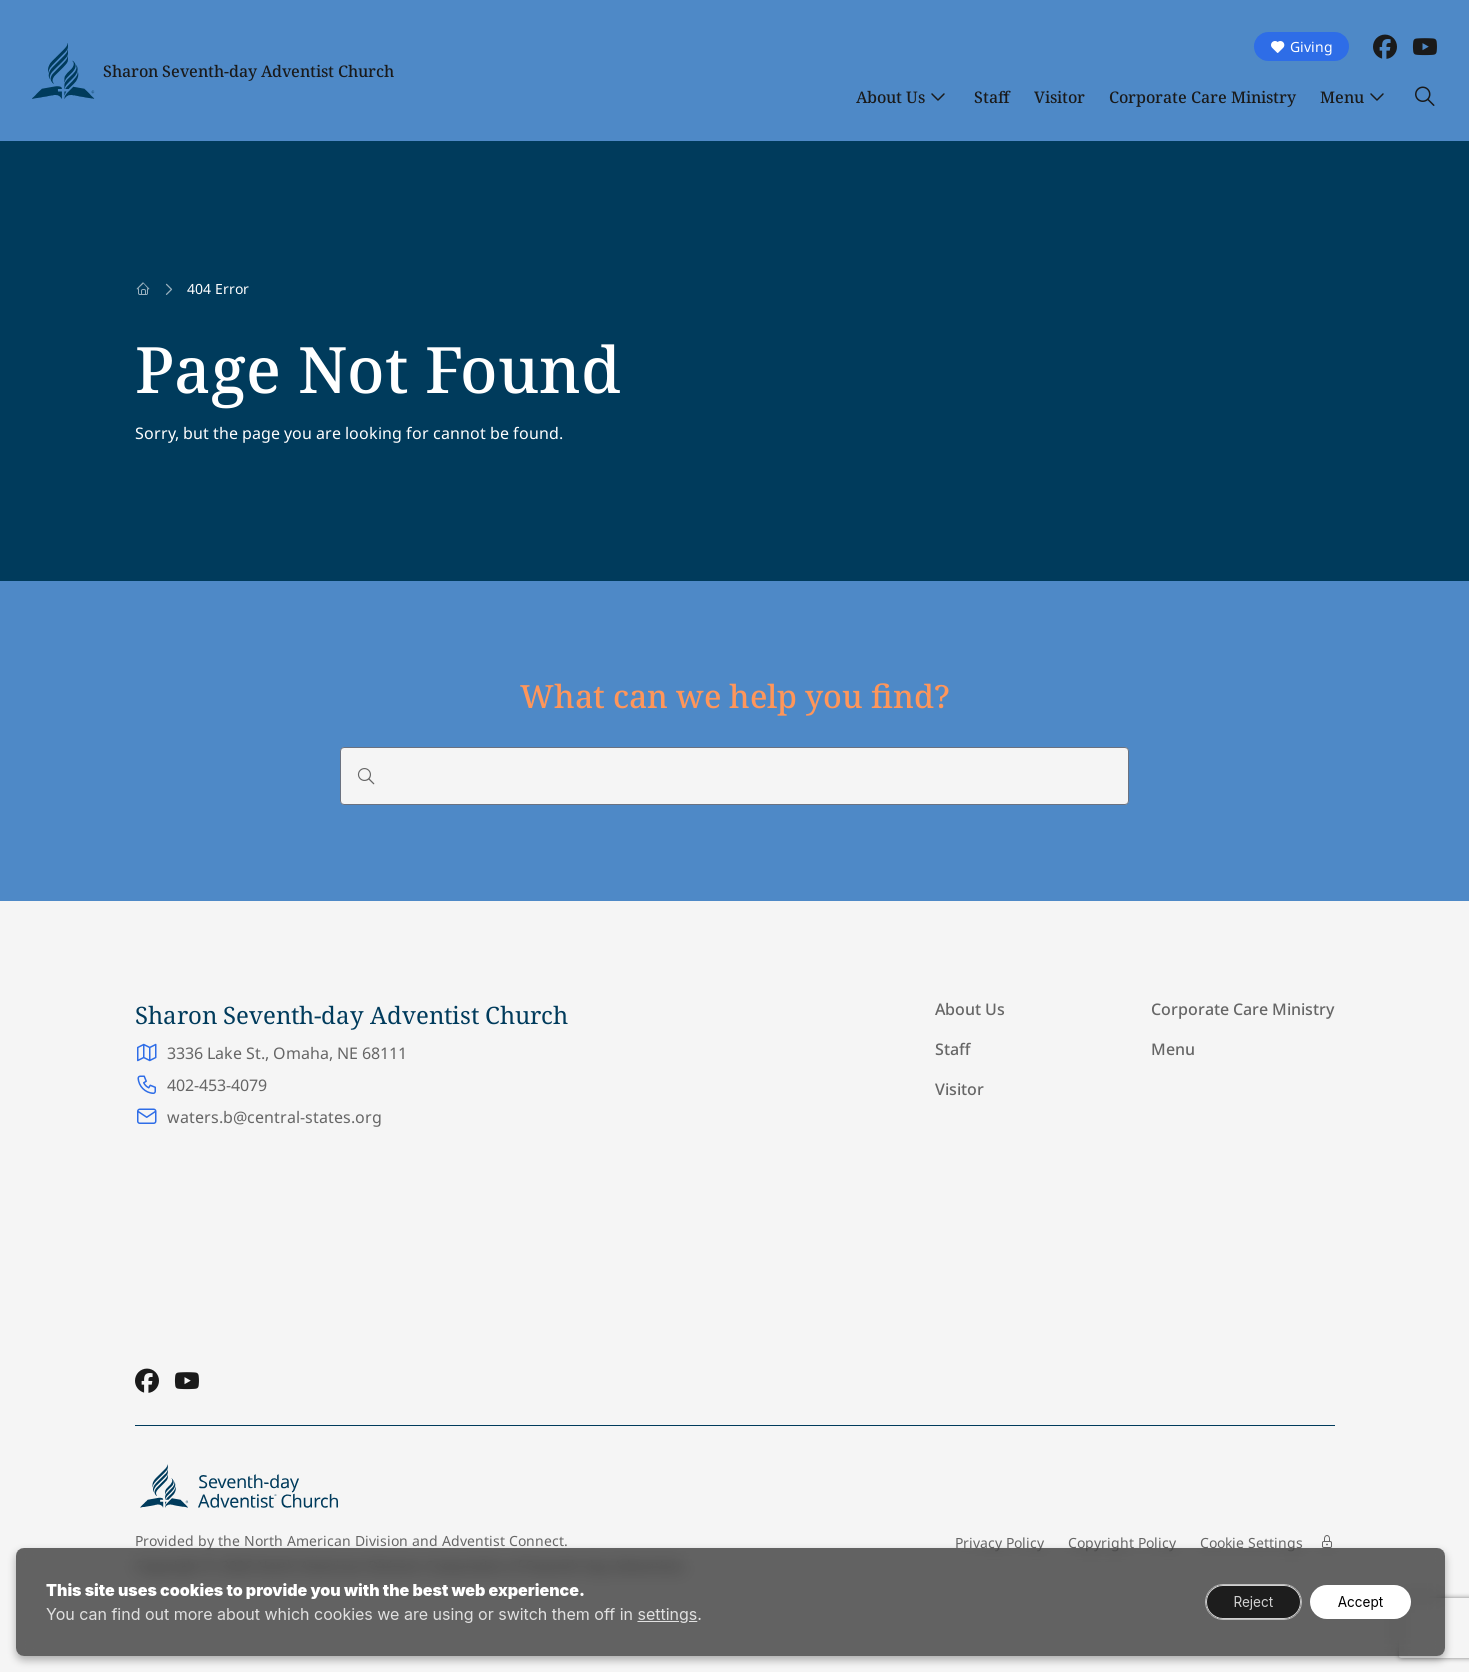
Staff (992, 97)
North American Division (326, 1540)
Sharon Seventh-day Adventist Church (248, 71)
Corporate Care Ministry (1202, 97)
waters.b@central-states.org (274, 1117)
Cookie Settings (1251, 1542)
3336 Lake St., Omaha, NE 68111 (287, 1053)
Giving (1301, 46)
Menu (1342, 97)
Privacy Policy (999, 1542)
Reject (1244, 1601)
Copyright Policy (1122, 1542)
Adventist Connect (503, 1540)
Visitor (1059, 97)
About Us (890, 97)
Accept (1357, 1601)
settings (667, 1614)
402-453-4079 (217, 1085)
